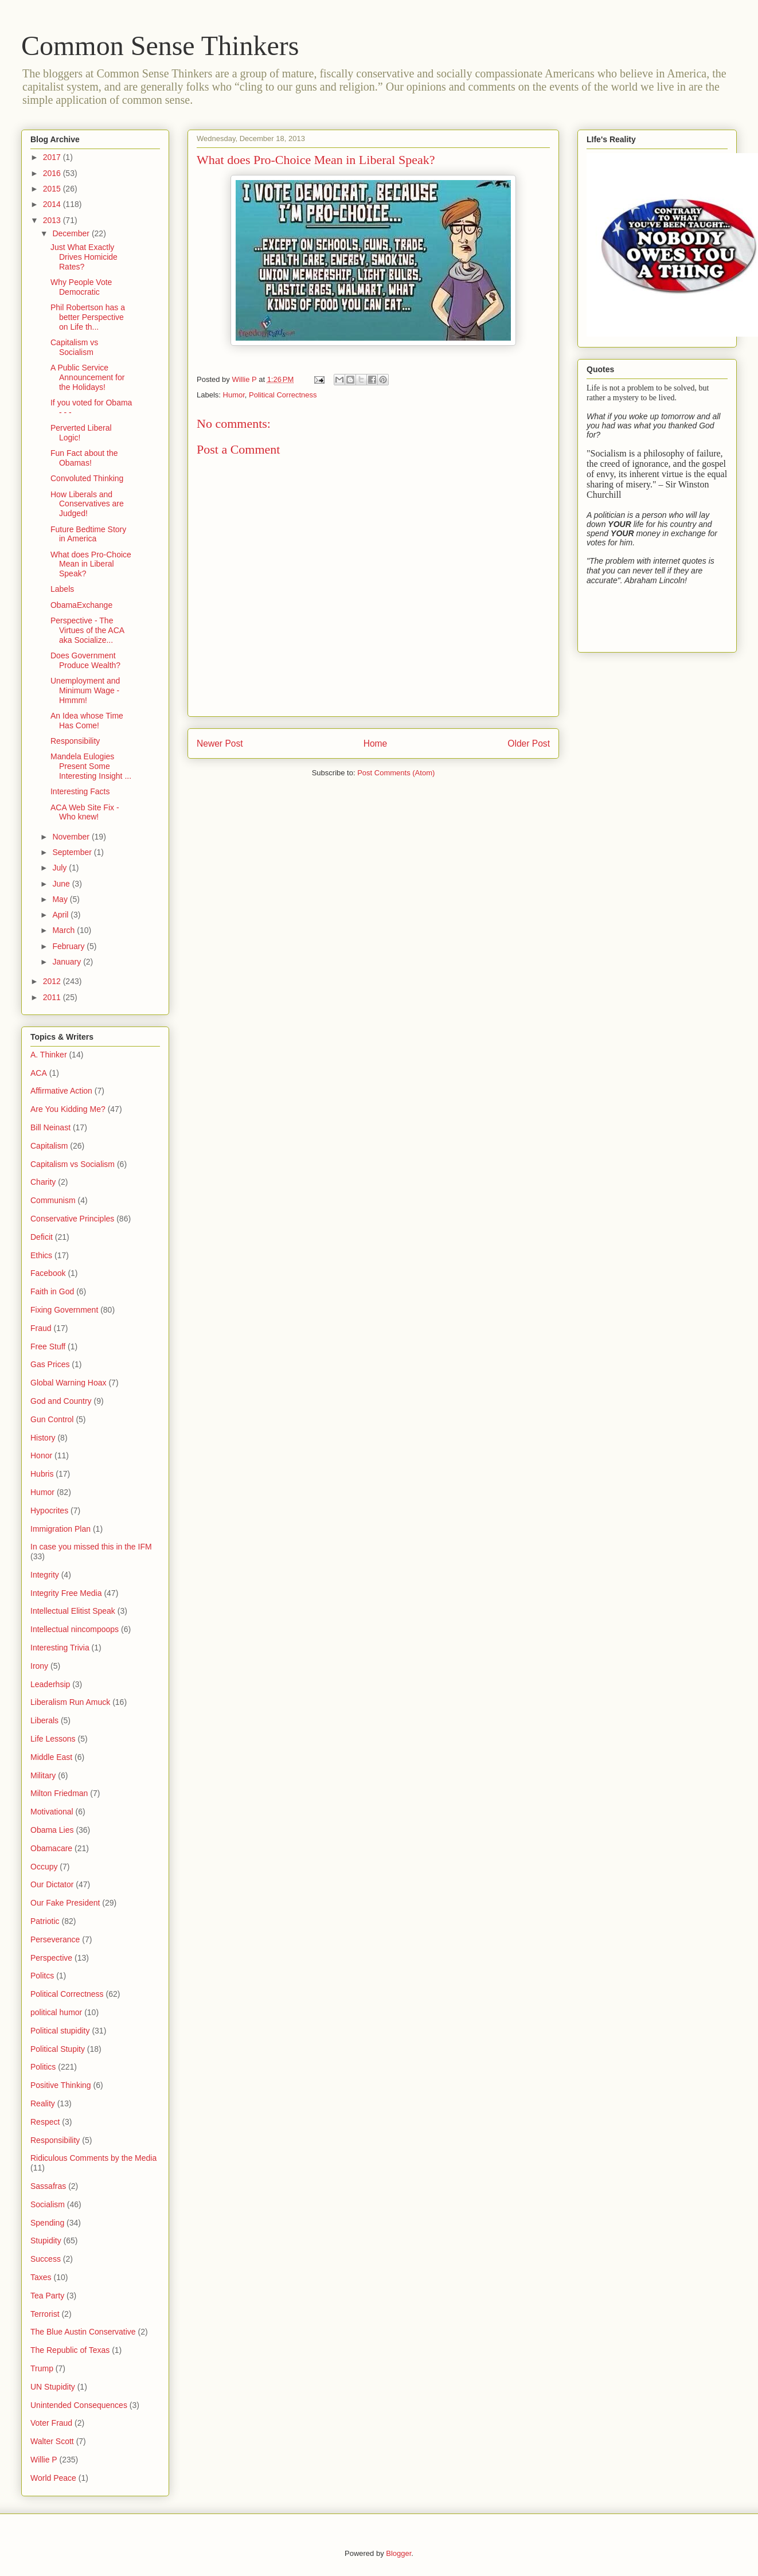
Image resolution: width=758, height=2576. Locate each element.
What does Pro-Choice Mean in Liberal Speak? (90, 564)
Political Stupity (57, 2049)
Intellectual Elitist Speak (72, 1610)
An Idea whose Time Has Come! (86, 720)
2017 (53, 157)
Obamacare (51, 1848)
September (72, 852)
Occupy (43, 1866)
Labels (62, 589)
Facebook (47, 1273)
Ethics (41, 1255)
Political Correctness (283, 395)
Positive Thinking (60, 2085)
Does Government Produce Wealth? (85, 660)
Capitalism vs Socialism (74, 347)
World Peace (53, 2478)
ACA (38, 1073)
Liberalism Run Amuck (70, 1702)
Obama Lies (51, 1830)
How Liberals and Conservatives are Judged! (87, 504)
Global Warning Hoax (68, 1382)
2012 (53, 981)
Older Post (528, 743)
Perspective (51, 1957)
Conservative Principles (72, 1218)
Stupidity (45, 2240)
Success (45, 2258)
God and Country (61, 1401)
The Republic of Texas (70, 2350)
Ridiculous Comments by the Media (93, 2158)
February (69, 946)
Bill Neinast (50, 1127)
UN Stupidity (52, 2386)
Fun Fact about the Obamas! (84, 457)
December (71, 233)
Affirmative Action (61, 1090)
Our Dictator (51, 1884)
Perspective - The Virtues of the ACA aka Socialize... (87, 630)
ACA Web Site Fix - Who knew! (84, 812)
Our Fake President (65, 1902)
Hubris (41, 1473)
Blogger (398, 2553)
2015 (53, 188)
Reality (42, 2103)
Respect (45, 2121)
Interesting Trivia (59, 1647)
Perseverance (55, 1939)
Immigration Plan (60, 1528)
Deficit (41, 1237)
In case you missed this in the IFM (91, 1546)
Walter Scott (52, 2441)
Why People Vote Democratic (81, 287)
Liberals (44, 1720)
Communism (53, 1200)
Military (43, 1775)
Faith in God (52, 1291)
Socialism (47, 2204)
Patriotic (45, 1921)
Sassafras (48, 2186)
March (64, 930)
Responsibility (75, 741)
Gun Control (51, 1419)
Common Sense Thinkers (160, 45)
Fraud (41, 1328)
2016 (53, 173)
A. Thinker (48, 1054)
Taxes (41, 2277)
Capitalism (49, 1145)
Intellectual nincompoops (74, 1629)
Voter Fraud (51, 2422)
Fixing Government (64, 1309)
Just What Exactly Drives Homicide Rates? (84, 257)
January (67, 961)
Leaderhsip (50, 1684)
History (43, 1437)
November (71, 836)
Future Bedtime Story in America (88, 534)
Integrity (44, 1574)
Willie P (43, 2459)
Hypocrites (49, 1510)
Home (376, 743)
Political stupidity (60, 2030)
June (62, 883)
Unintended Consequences (78, 2405)
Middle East (51, 1757)
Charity (43, 1181)
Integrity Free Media (66, 1593)
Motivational (51, 1811)
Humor (234, 395)
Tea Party (47, 2295)
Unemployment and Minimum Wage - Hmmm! (85, 690)
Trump (41, 2368)
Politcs (42, 1975)
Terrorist (45, 2314)
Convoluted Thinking (86, 478)
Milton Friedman (59, 1793)
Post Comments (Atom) (396, 772)
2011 (53, 997)
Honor (41, 1455)
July (60, 867)
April (61, 914)
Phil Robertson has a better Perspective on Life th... (87, 317)
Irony (39, 1666)
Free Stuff (47, 1346)
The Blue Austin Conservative (83, 2331)
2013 (53, 220)
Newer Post (220, 743)
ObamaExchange (81, 605)
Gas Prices (49, 1364)
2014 (53, 204)
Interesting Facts (80, 791)
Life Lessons (53, 1738)
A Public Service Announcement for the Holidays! (87, 377)
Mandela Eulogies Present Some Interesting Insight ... (90, 766)
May (60, 899)
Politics (43, 2066)
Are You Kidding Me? (68, 1109)
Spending (47, 2222)
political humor (56, 2012)
